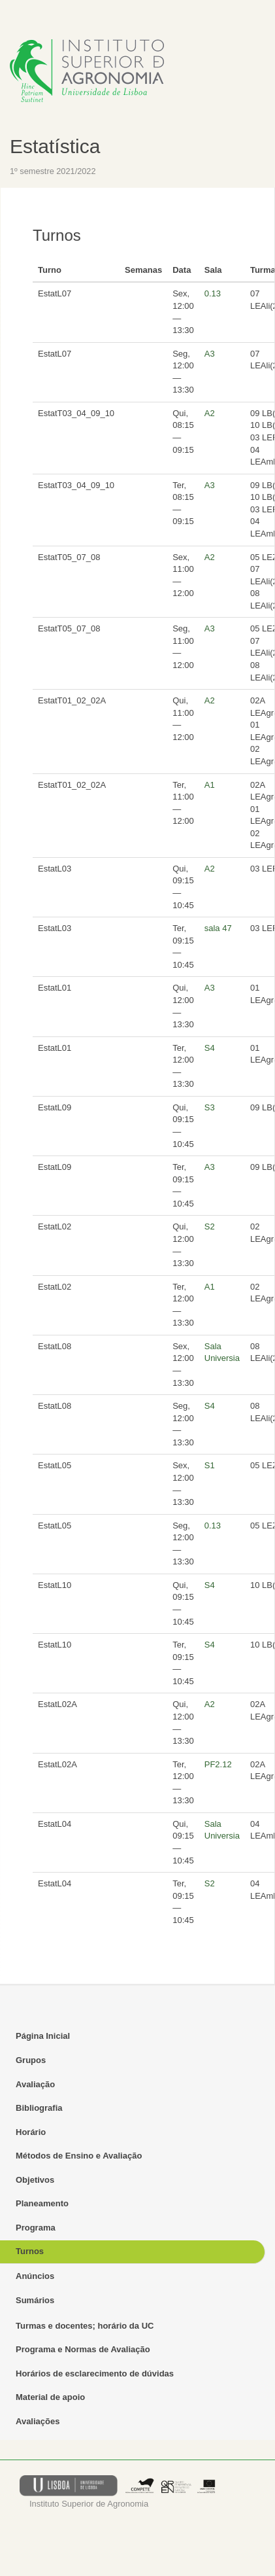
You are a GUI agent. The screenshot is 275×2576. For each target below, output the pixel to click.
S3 (209, 1107)
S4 (209, 1048)
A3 (209, 354)
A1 (209, 785)
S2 (209, 1226)
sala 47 (218, 928)
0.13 (212, 293)
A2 (209, 413)
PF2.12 (218, 1764)
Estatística (55, 146)
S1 (209, 1465)
